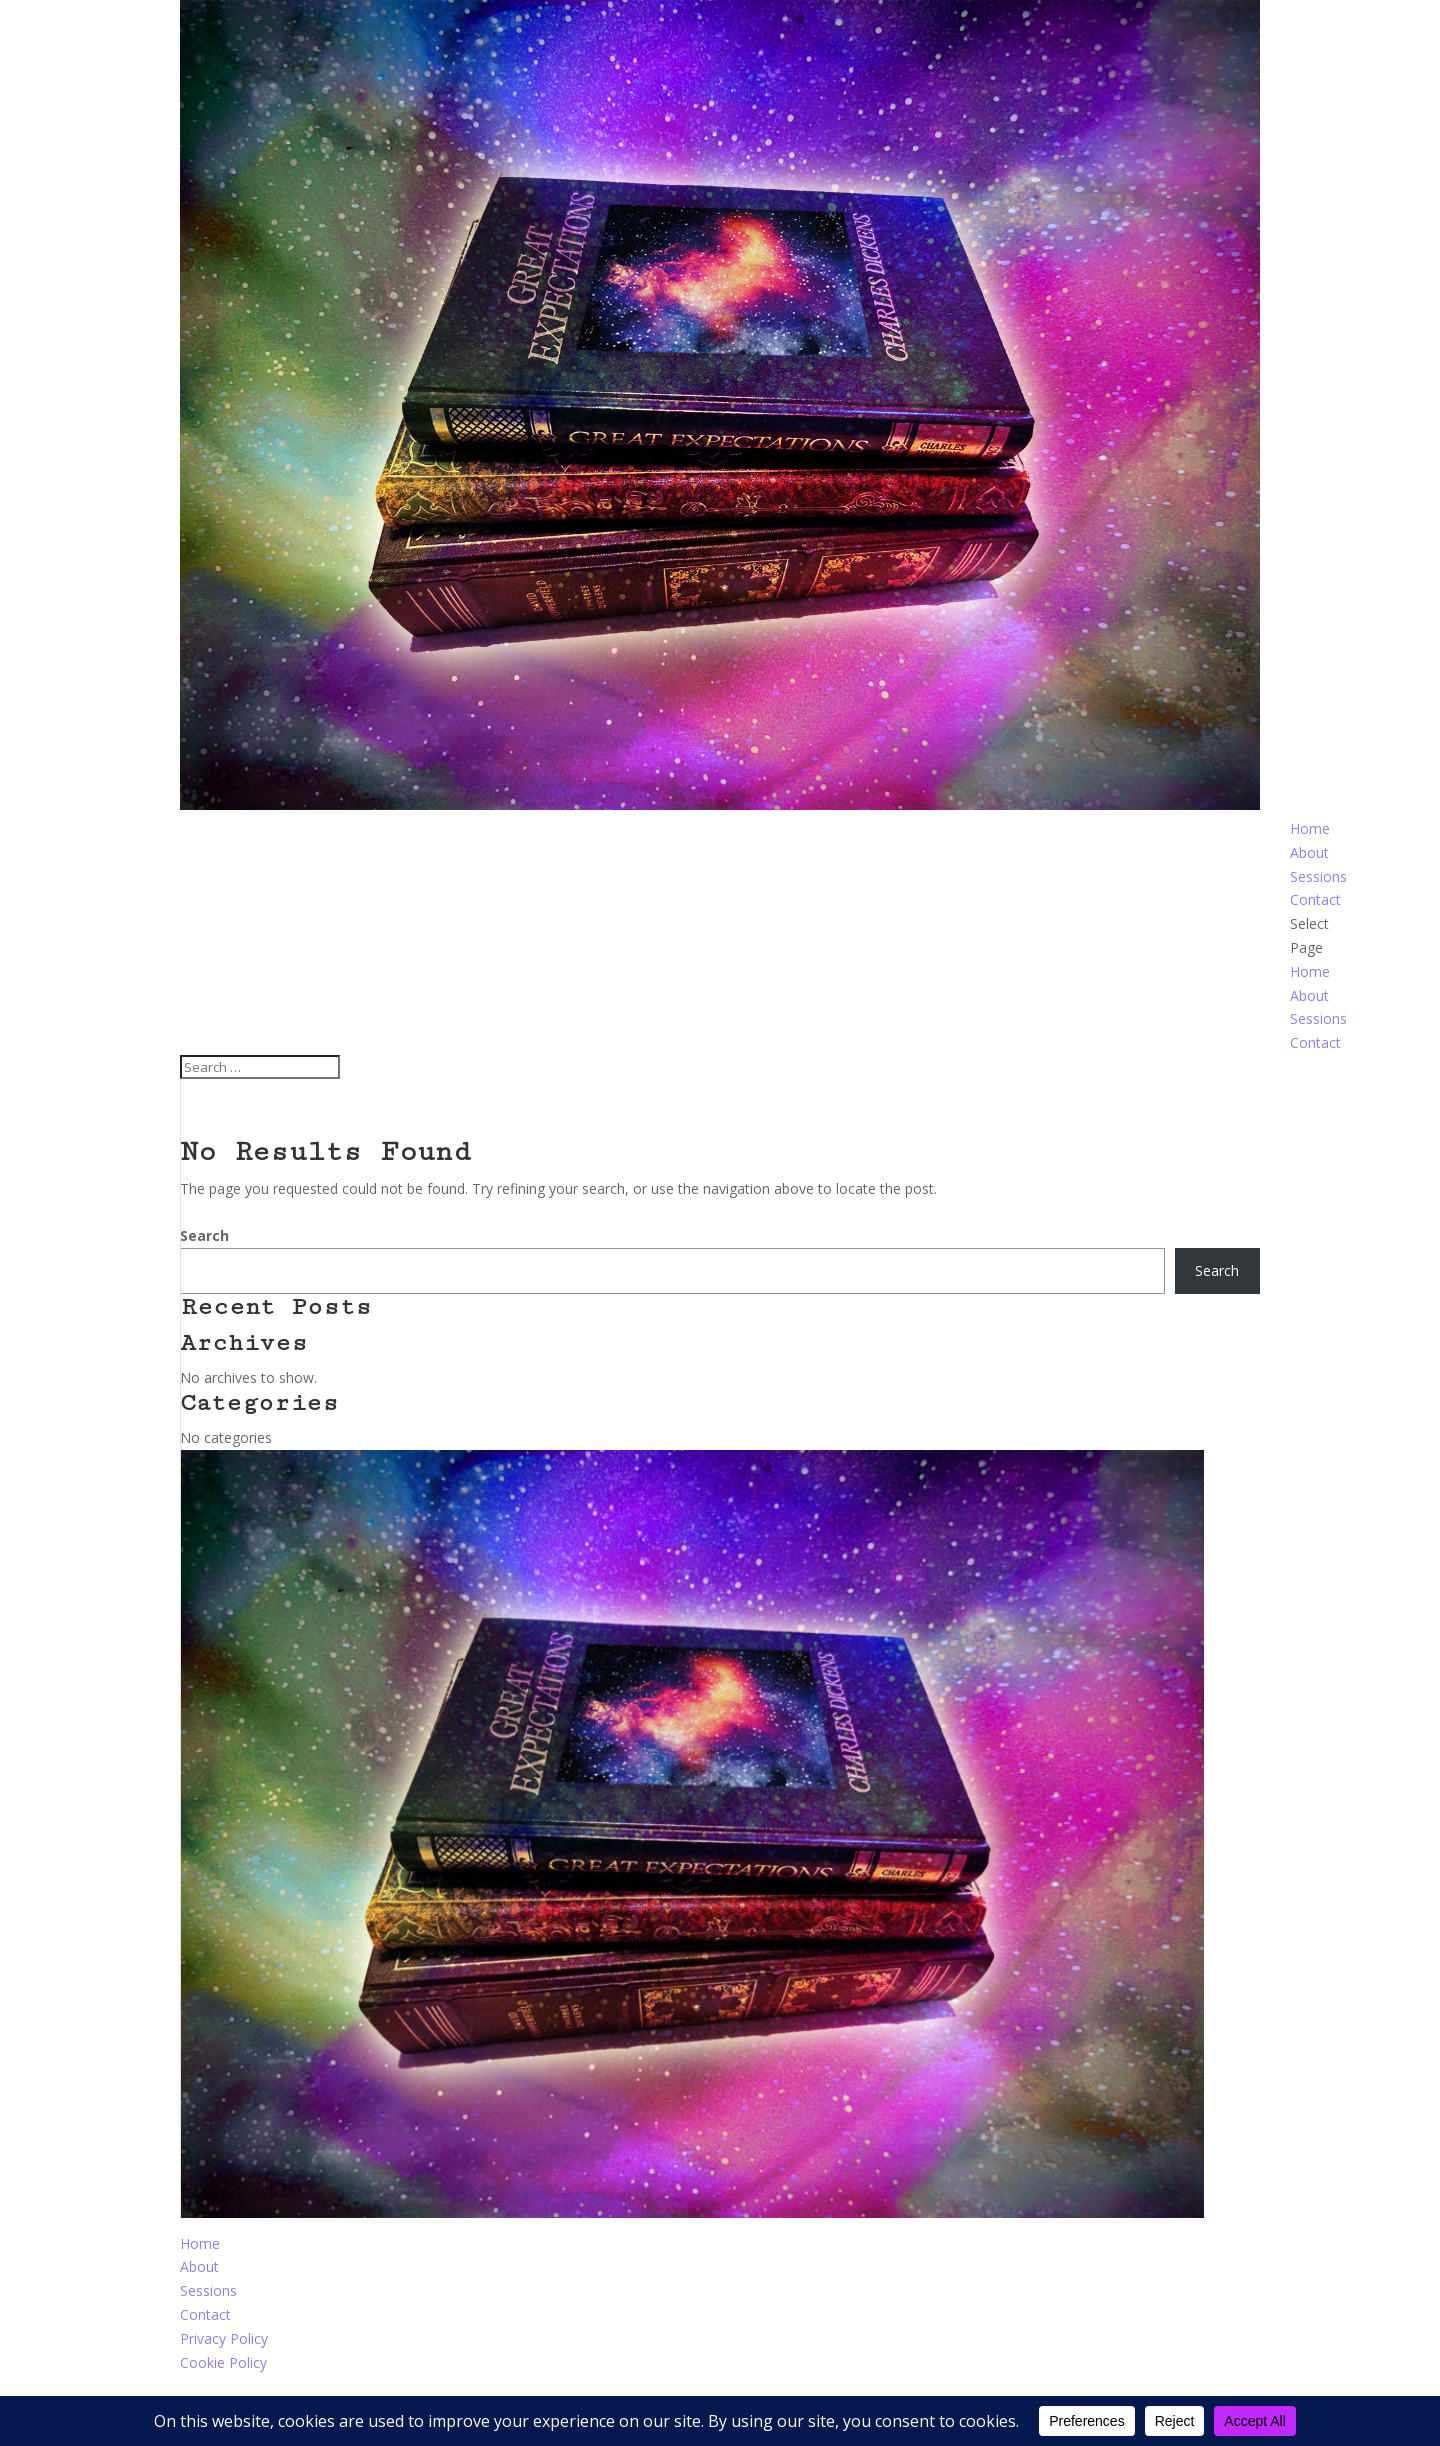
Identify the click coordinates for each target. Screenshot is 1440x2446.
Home (1310, 828)
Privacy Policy (224, 2338)
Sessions (1318, 876)
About (1309, 852)
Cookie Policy (223, 2362)
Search (204, 1235)
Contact (1315, 899)
